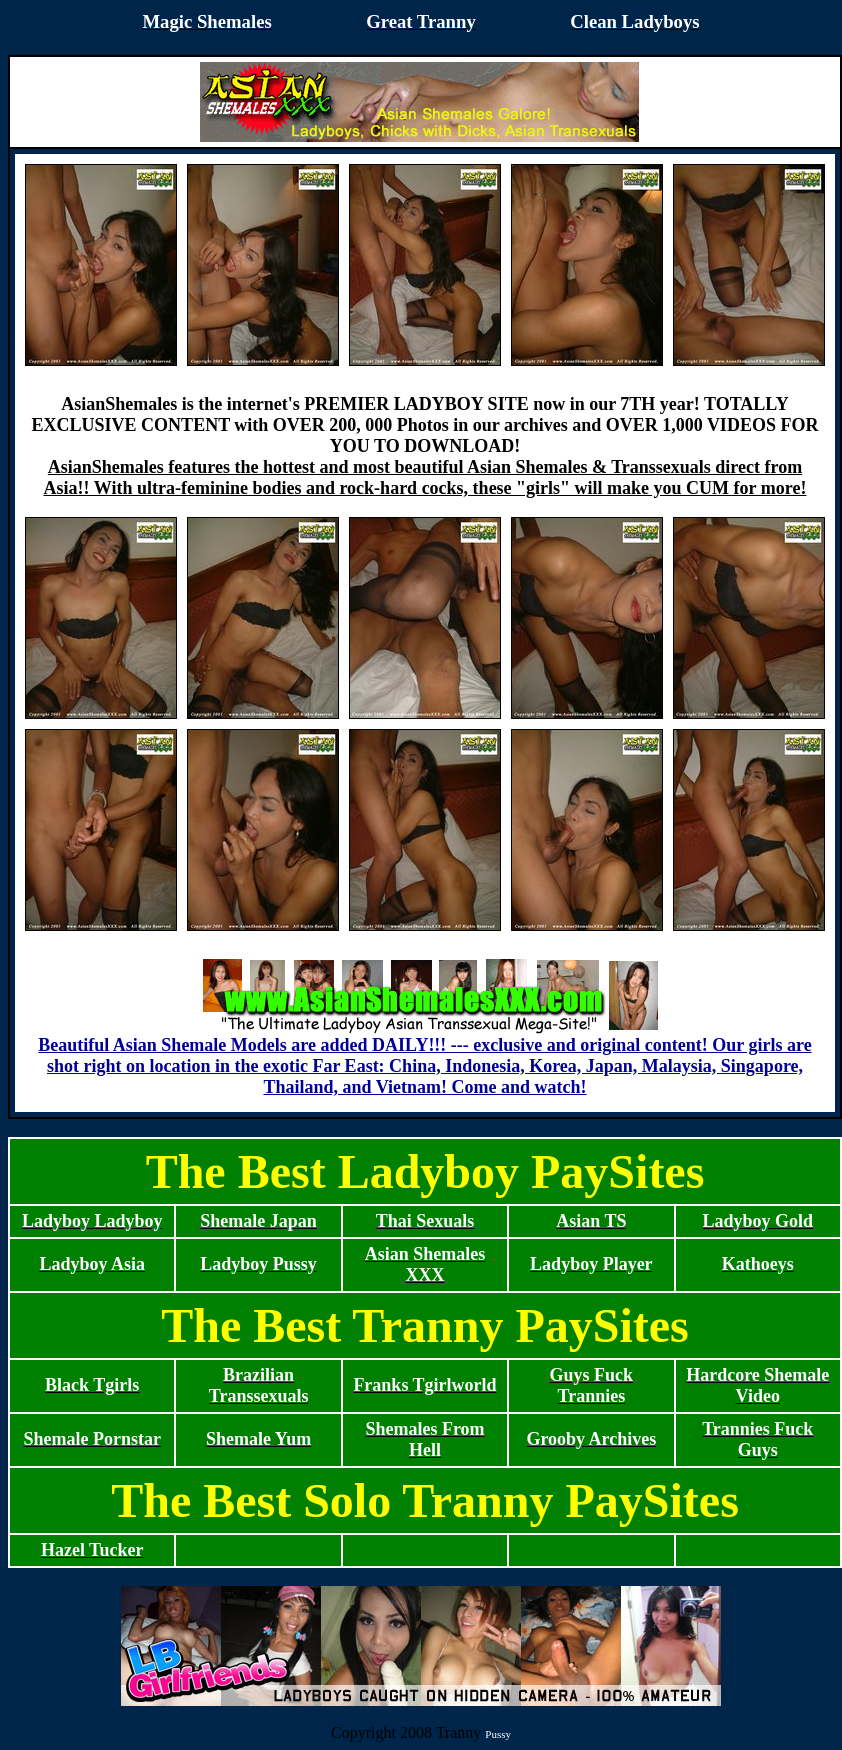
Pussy (498, 1734)
